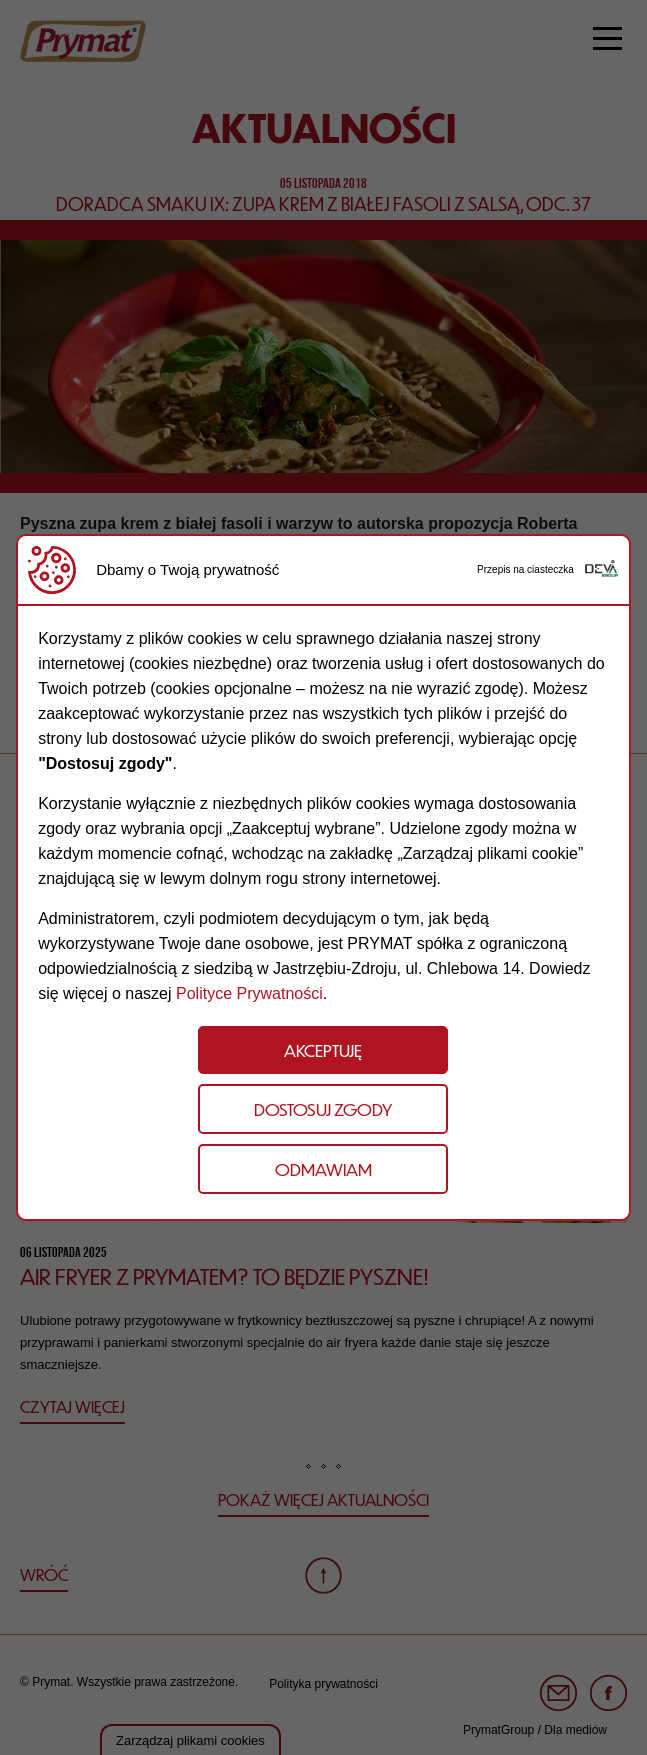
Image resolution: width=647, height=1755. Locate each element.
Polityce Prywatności (249, 993)
